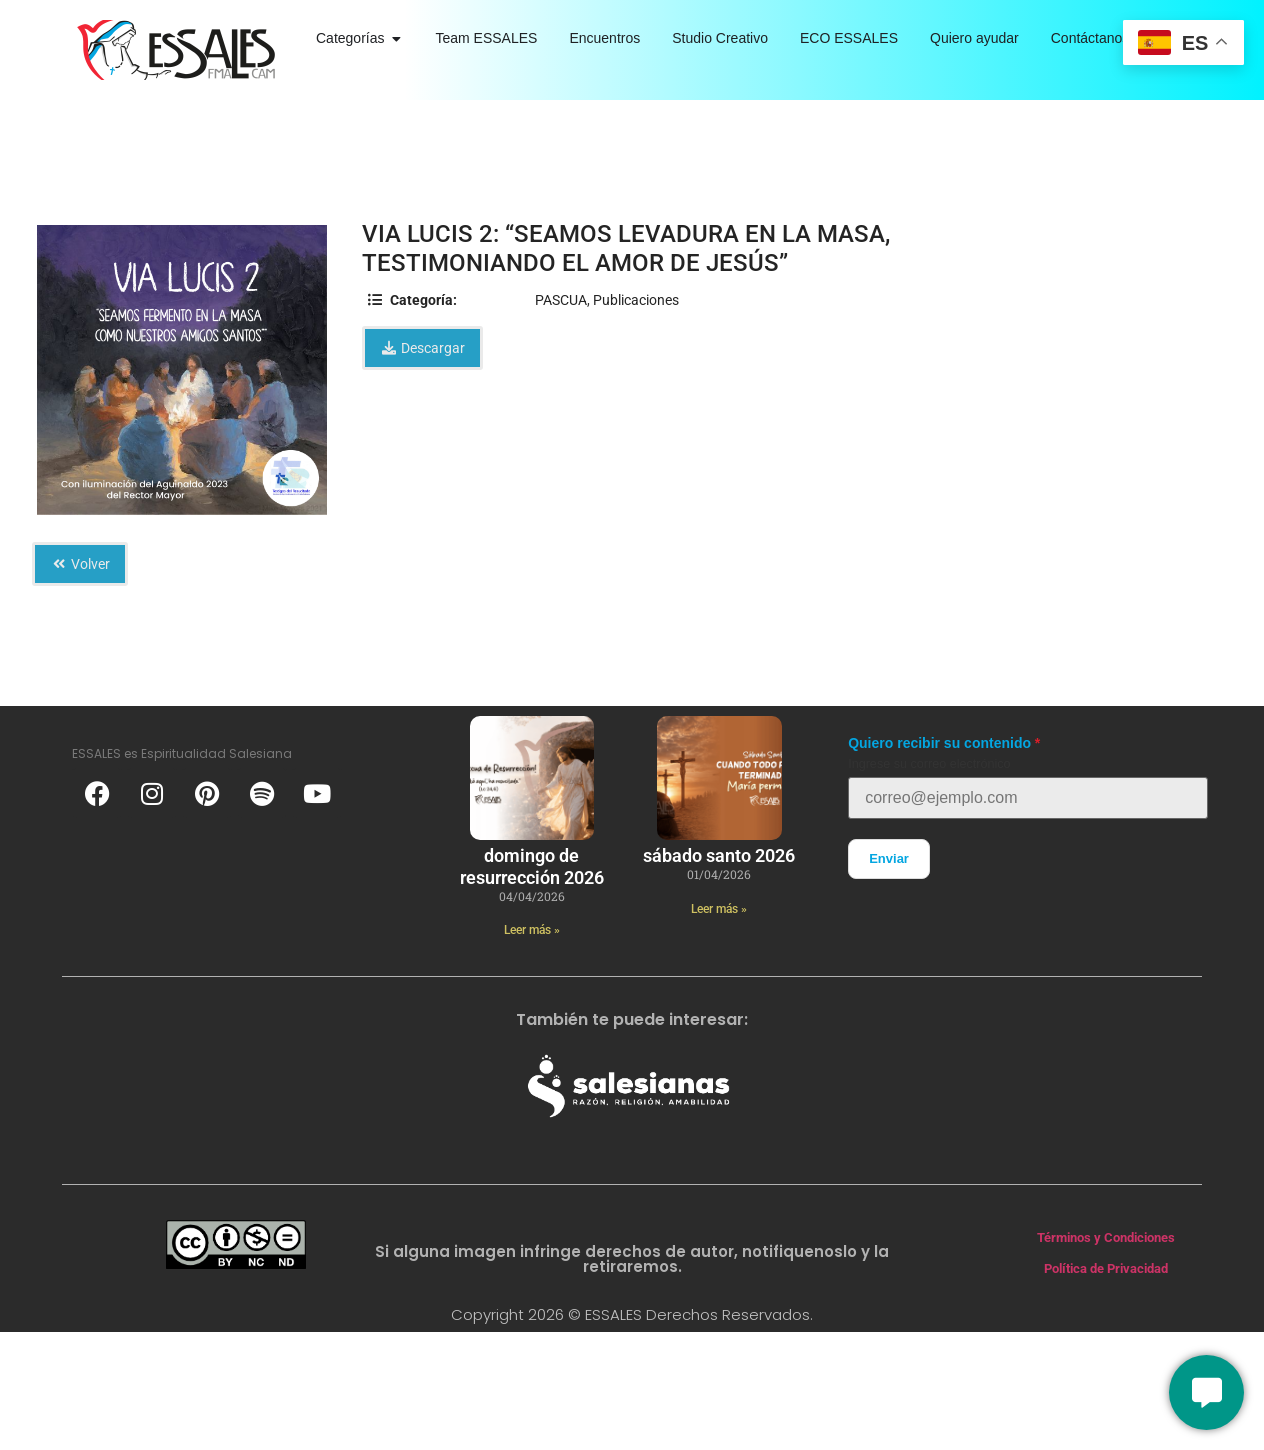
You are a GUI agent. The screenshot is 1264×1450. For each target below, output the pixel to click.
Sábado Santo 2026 (719, 855)
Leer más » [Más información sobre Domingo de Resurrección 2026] (532, 930)
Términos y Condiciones (1106, 1237)
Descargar (422, 348)
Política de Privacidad (1106, 1268)
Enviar (889, 858)
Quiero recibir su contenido (939, 743)
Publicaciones (636, 300)
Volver (80, 564)
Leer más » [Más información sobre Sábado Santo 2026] (719, 909)
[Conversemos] (1206, 1392)
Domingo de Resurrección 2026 (532, 866)
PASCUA (561, 300)
